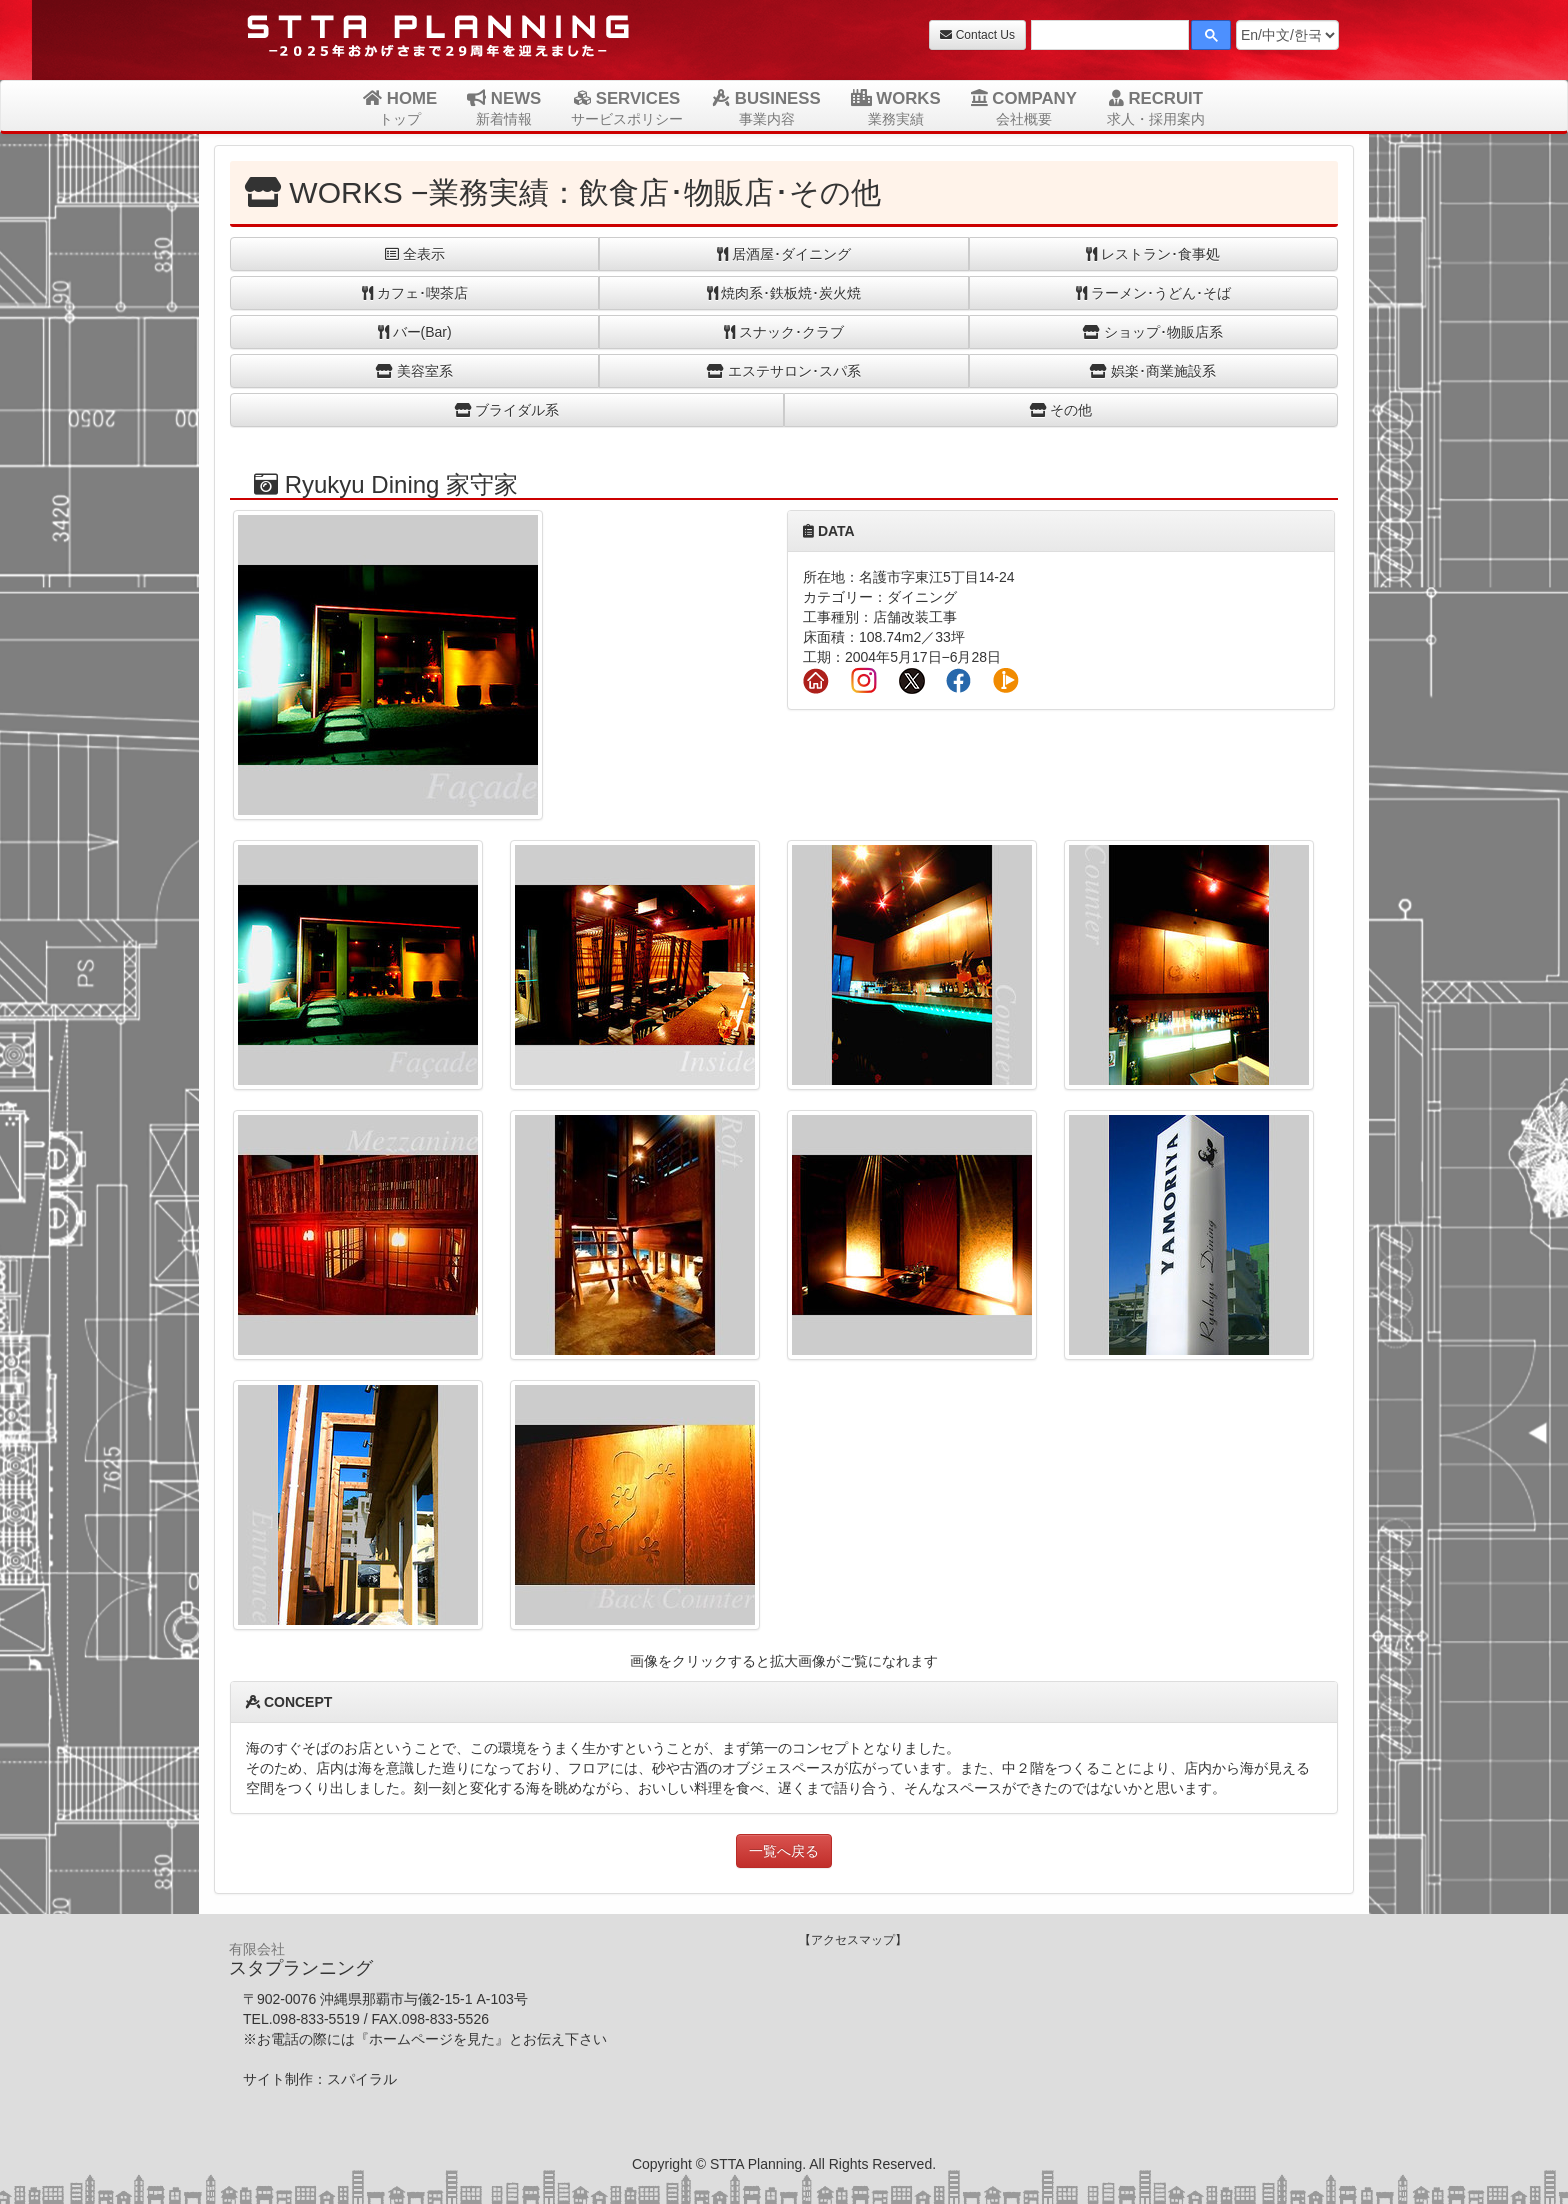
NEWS (504, 108)
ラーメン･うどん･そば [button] (1153, 293)
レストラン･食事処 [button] (1153, 254)
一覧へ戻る (784, 1851)
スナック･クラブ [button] (784, 332)
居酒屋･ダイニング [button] (784, 254)
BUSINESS (766, 108)
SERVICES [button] (627, 108)
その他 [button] (1061, 410)
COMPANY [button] (1024, 108)
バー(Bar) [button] (415, 332)
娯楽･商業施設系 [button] (1153, 371)
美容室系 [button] (414, 371)
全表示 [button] (415, 254)
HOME (400, 108)
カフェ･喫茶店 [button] (415, 293)
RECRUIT (1156, 108)
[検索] (1108, 37)
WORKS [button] (896, 108)
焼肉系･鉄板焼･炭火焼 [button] (784, 293)
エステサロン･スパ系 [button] (784, 371)
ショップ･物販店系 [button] (1153, 332)
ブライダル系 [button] (507, 410)
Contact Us (977, 35)
